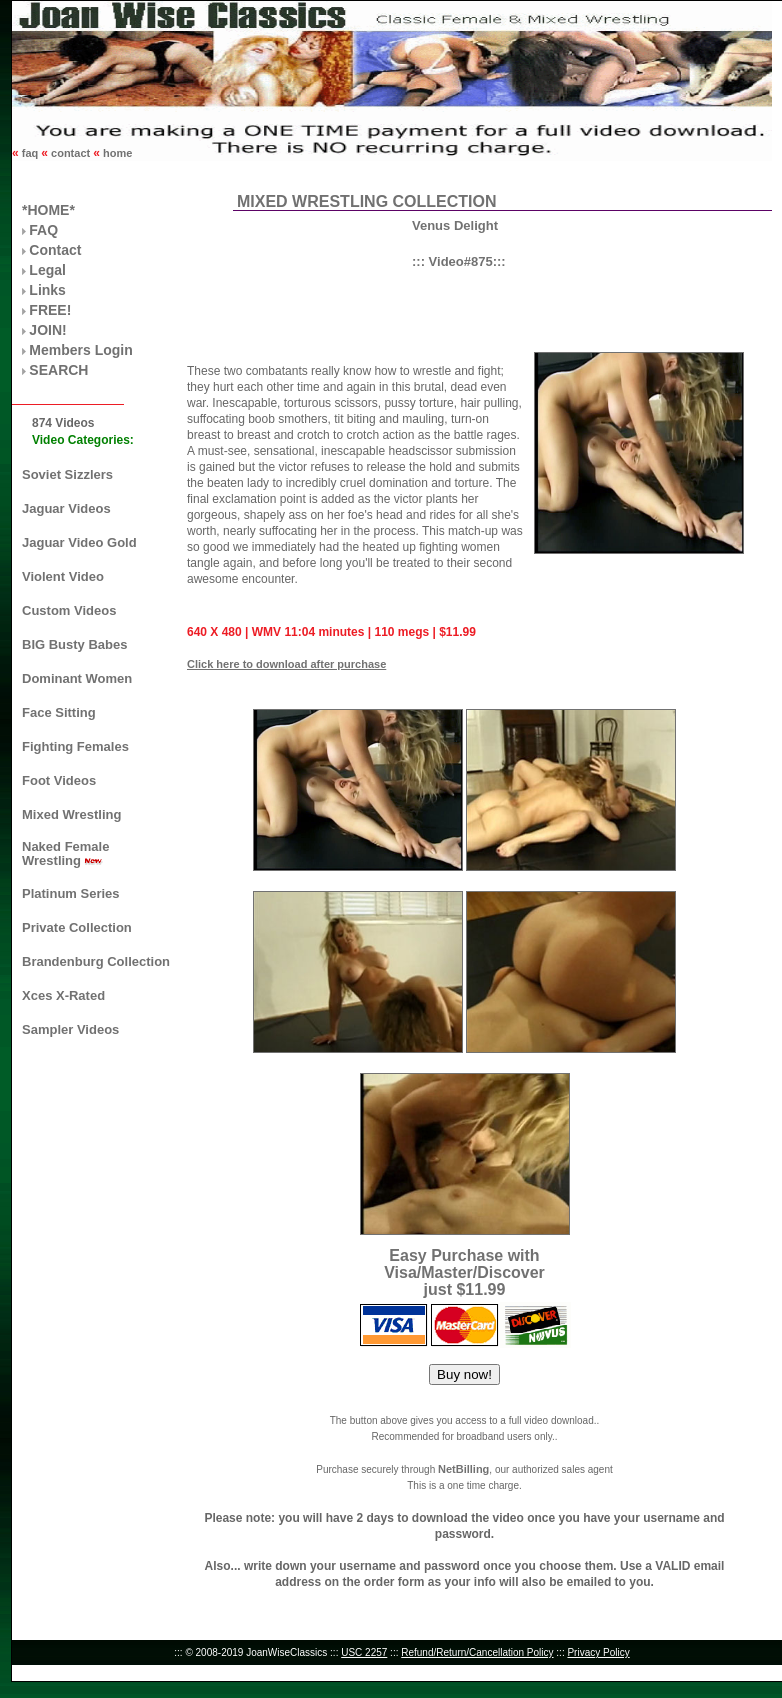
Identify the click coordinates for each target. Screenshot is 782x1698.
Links (47, 290)
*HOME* (48, 210)
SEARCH (58, 370)
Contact (55, 250)
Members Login (80, 350)
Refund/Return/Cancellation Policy (477, 1652)
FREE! (50, 310)
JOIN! (47, 330)
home (116, 153)
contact (70, 153)
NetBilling (463, 1469)
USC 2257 (364, 1652)
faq (30, 153)
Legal (47, 270)
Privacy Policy (598, 1652)
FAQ (43, 230)
